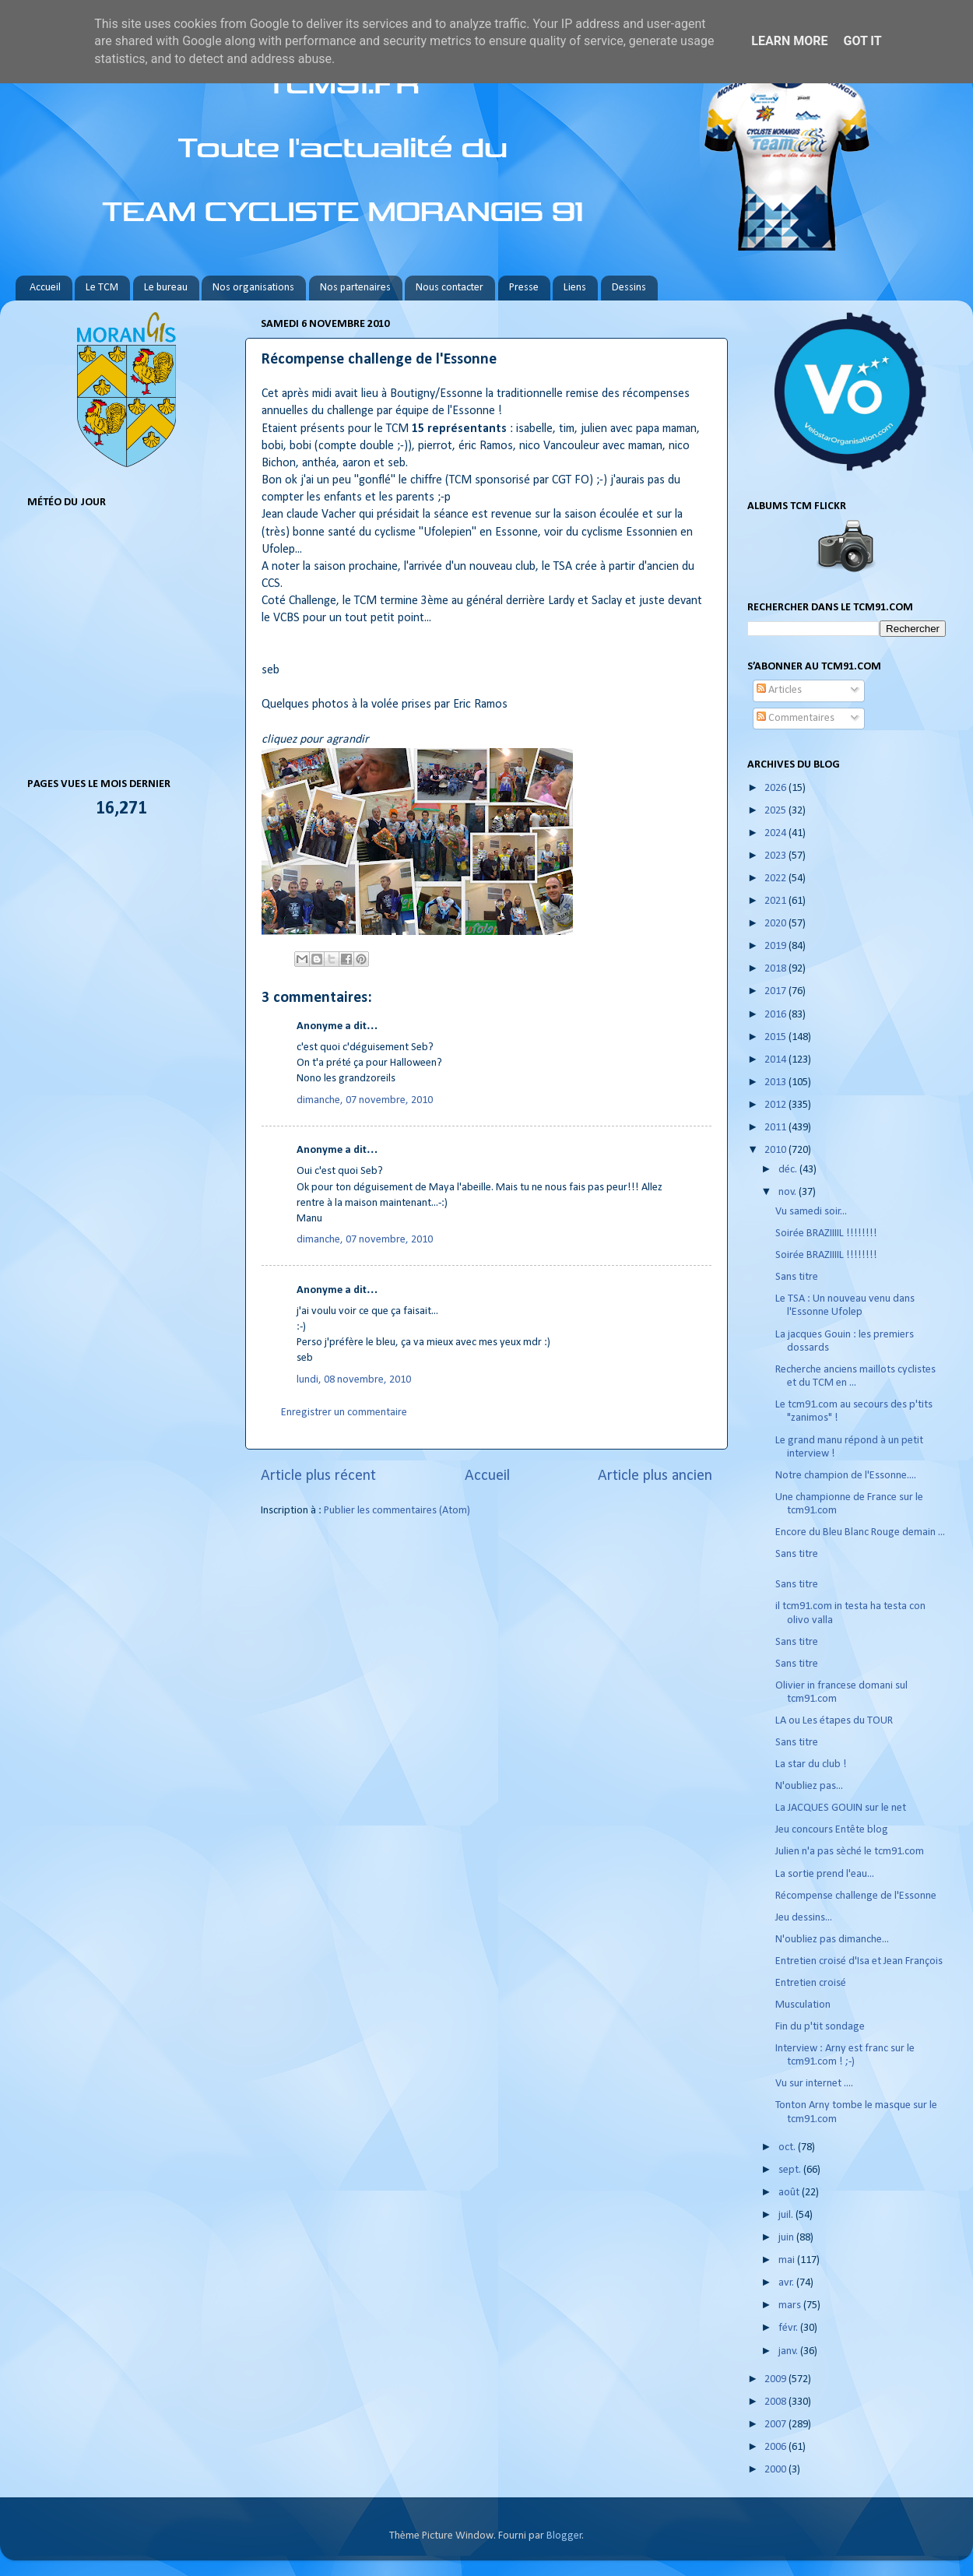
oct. (788, 2147)
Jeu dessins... (803, 1918)
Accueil (45, 287)
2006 (776, 2447)
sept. (790, 2170)
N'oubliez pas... (809, 1786)
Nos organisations (253, 287)
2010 (776, 1150)
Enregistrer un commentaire (344, 1412)
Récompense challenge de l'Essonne (855, 1896)
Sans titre (796, 1277)
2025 (776, 811)
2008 (776, 2402)
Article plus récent (318, 1476)
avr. (787, 2283)
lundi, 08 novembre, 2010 (354, 1380)
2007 (776, 2424)
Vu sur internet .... (814, 2083)
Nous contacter (449, 287)
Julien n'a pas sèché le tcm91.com (849, 1851)
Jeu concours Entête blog (831, 1830)
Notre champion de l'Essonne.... (845, 1475)
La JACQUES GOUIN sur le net (840, 1808)
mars (790, 2305)
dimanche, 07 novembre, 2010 (365, 1100)
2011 (776, 1127)
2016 (776, 1015)
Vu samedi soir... (811, 1212)
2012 (776, 1105)
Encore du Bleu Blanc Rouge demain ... (860, 1532)
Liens (575, 287)
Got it (862, 40)
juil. (787, 2215)
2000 (776, 2470)
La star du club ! (811, 1764)
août (790, 2192)
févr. (789, 2328)
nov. (788, 1192)
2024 (776, 833)
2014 (776, 1060)
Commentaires (795, 718)
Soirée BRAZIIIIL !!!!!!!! (826, 1233)
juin (787, 2238)
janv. (789, 2351)
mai (787, 2260)
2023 (776, 856)
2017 (776, 991)
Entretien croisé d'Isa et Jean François (859, 1961)
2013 (776, 1082)
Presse (524, 287)
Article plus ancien (655, 1476)
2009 (776, 2379)
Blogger (564, 2536)
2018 (776, 969)
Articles (779, 690)
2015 (776, 1037)
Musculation (803, 2005)
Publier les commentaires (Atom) (397, 1510)
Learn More (789, 40)
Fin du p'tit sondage (820, 2027)
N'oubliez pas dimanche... (832, 1939)
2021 (776, 901)
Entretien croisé (810, 1983)
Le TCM (102, 287)
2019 (776, 946)
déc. (788, 1170)
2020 (776, 924)
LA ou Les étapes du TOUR (834, 1721)
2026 (776, 788)
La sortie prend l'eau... (824, 1874)
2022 (776, 878)
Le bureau (166, 287)
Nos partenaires (355, 287)
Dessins (629, 287)
